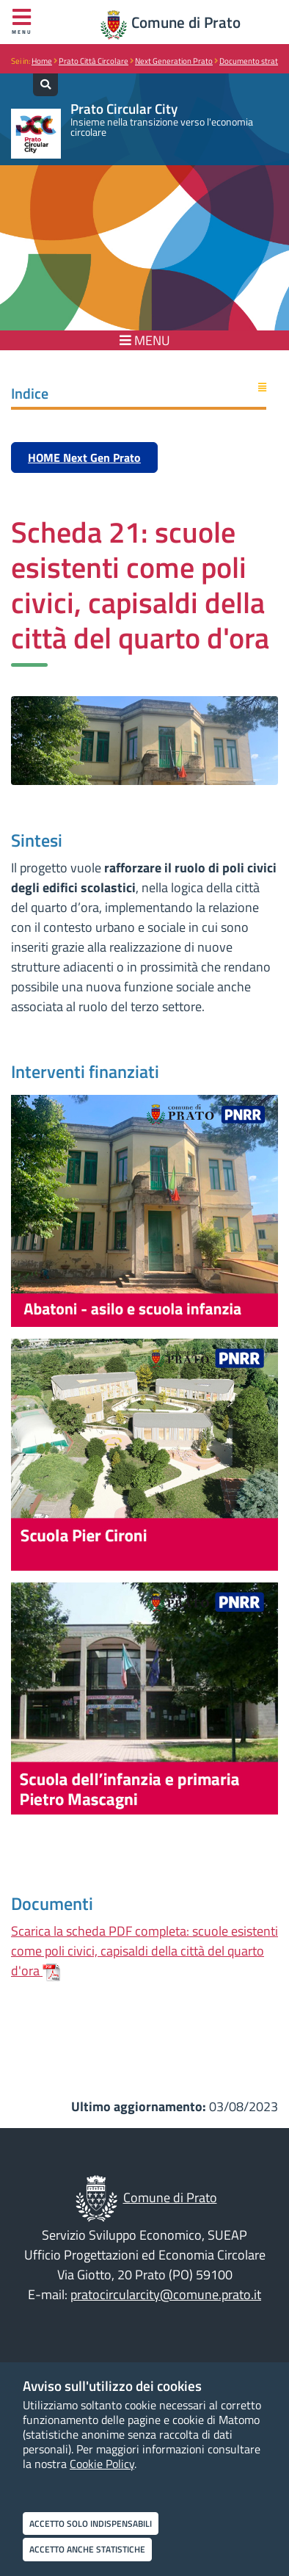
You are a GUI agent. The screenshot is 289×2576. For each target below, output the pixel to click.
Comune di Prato (186, 22)
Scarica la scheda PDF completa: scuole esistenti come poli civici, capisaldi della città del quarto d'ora (144, 1950)
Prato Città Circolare (93, 61)
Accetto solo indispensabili (90, 2523)
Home (42, 61)
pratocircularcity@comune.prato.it (165, 2294)
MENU (145, 340)
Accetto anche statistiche (87, 2549)
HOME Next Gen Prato (84, 457)
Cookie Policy (102, 2463)
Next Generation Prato (174, 61)
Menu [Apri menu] (22, 21)
